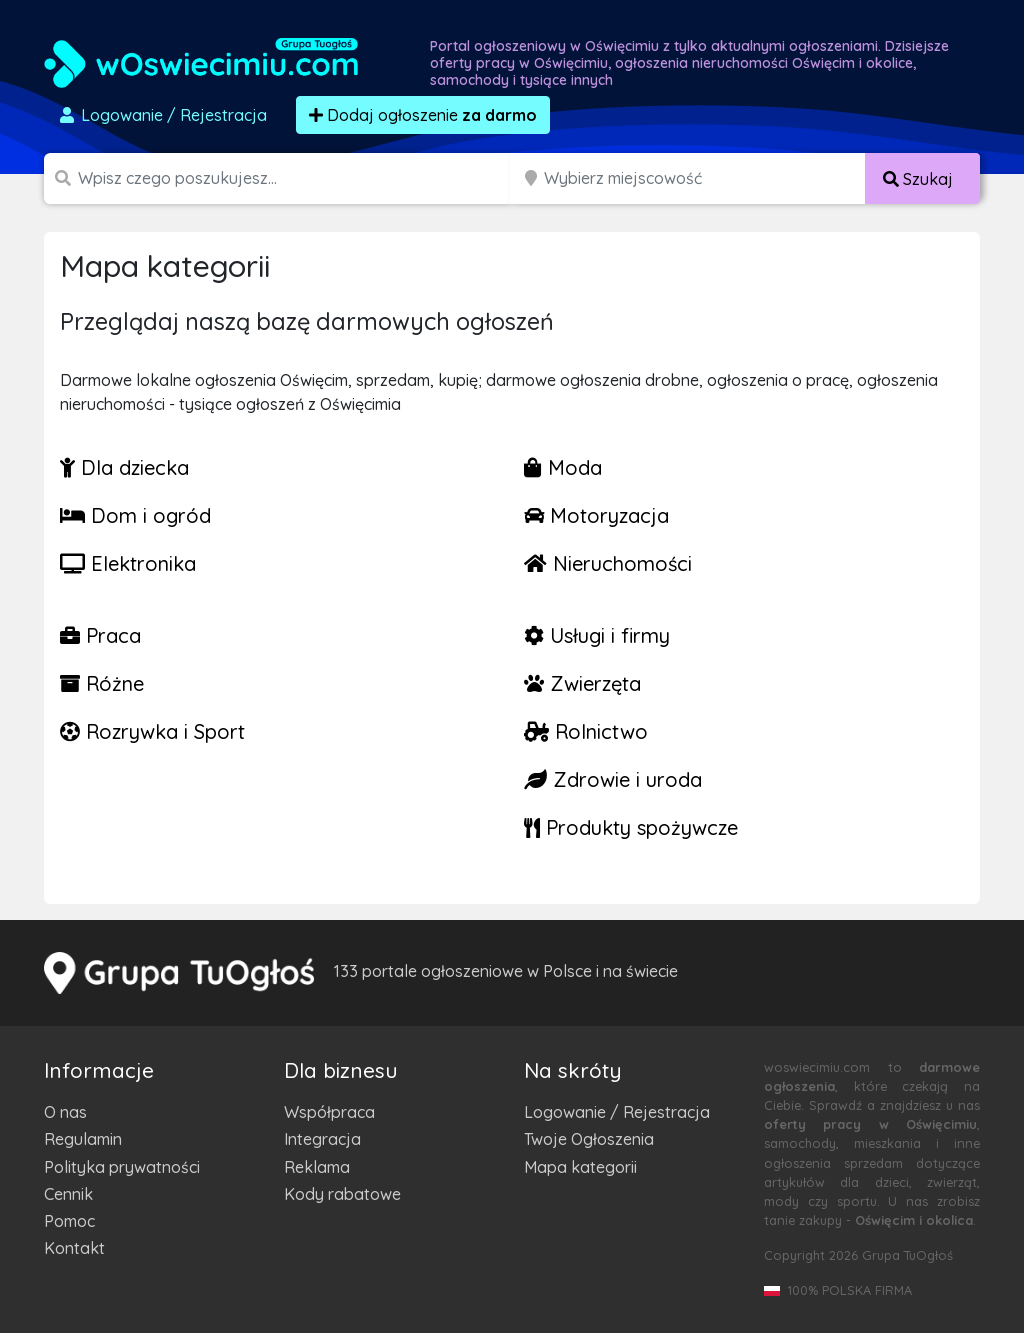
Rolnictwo (586, 731)
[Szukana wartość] (296, 178)
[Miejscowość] (705, 178)
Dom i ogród (135, 515)
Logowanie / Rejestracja (617, 1112)
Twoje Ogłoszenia (589, 1139)
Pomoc (69, 1221)
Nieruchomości (608, 563)
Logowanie (162, 115)
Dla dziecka (124, 467)
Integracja (322, 1139)
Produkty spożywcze (631, 827)
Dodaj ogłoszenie (423, 115)
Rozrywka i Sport (152, 731)
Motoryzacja (596, 515)
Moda (563, 467)
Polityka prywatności (122, 1167)
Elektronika (128, 563)
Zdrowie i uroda (613, 779)
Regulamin (83, 1139)
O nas (65, 1112)
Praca (100, 635)
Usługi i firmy (597, 635)
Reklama (317, 1167)
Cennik (68, 1194)
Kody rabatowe (342, 1194)
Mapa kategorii (580, 1167)
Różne (102, 683)
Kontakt (74, 1248)
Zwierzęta (582, 683)
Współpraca (329, 1112)
